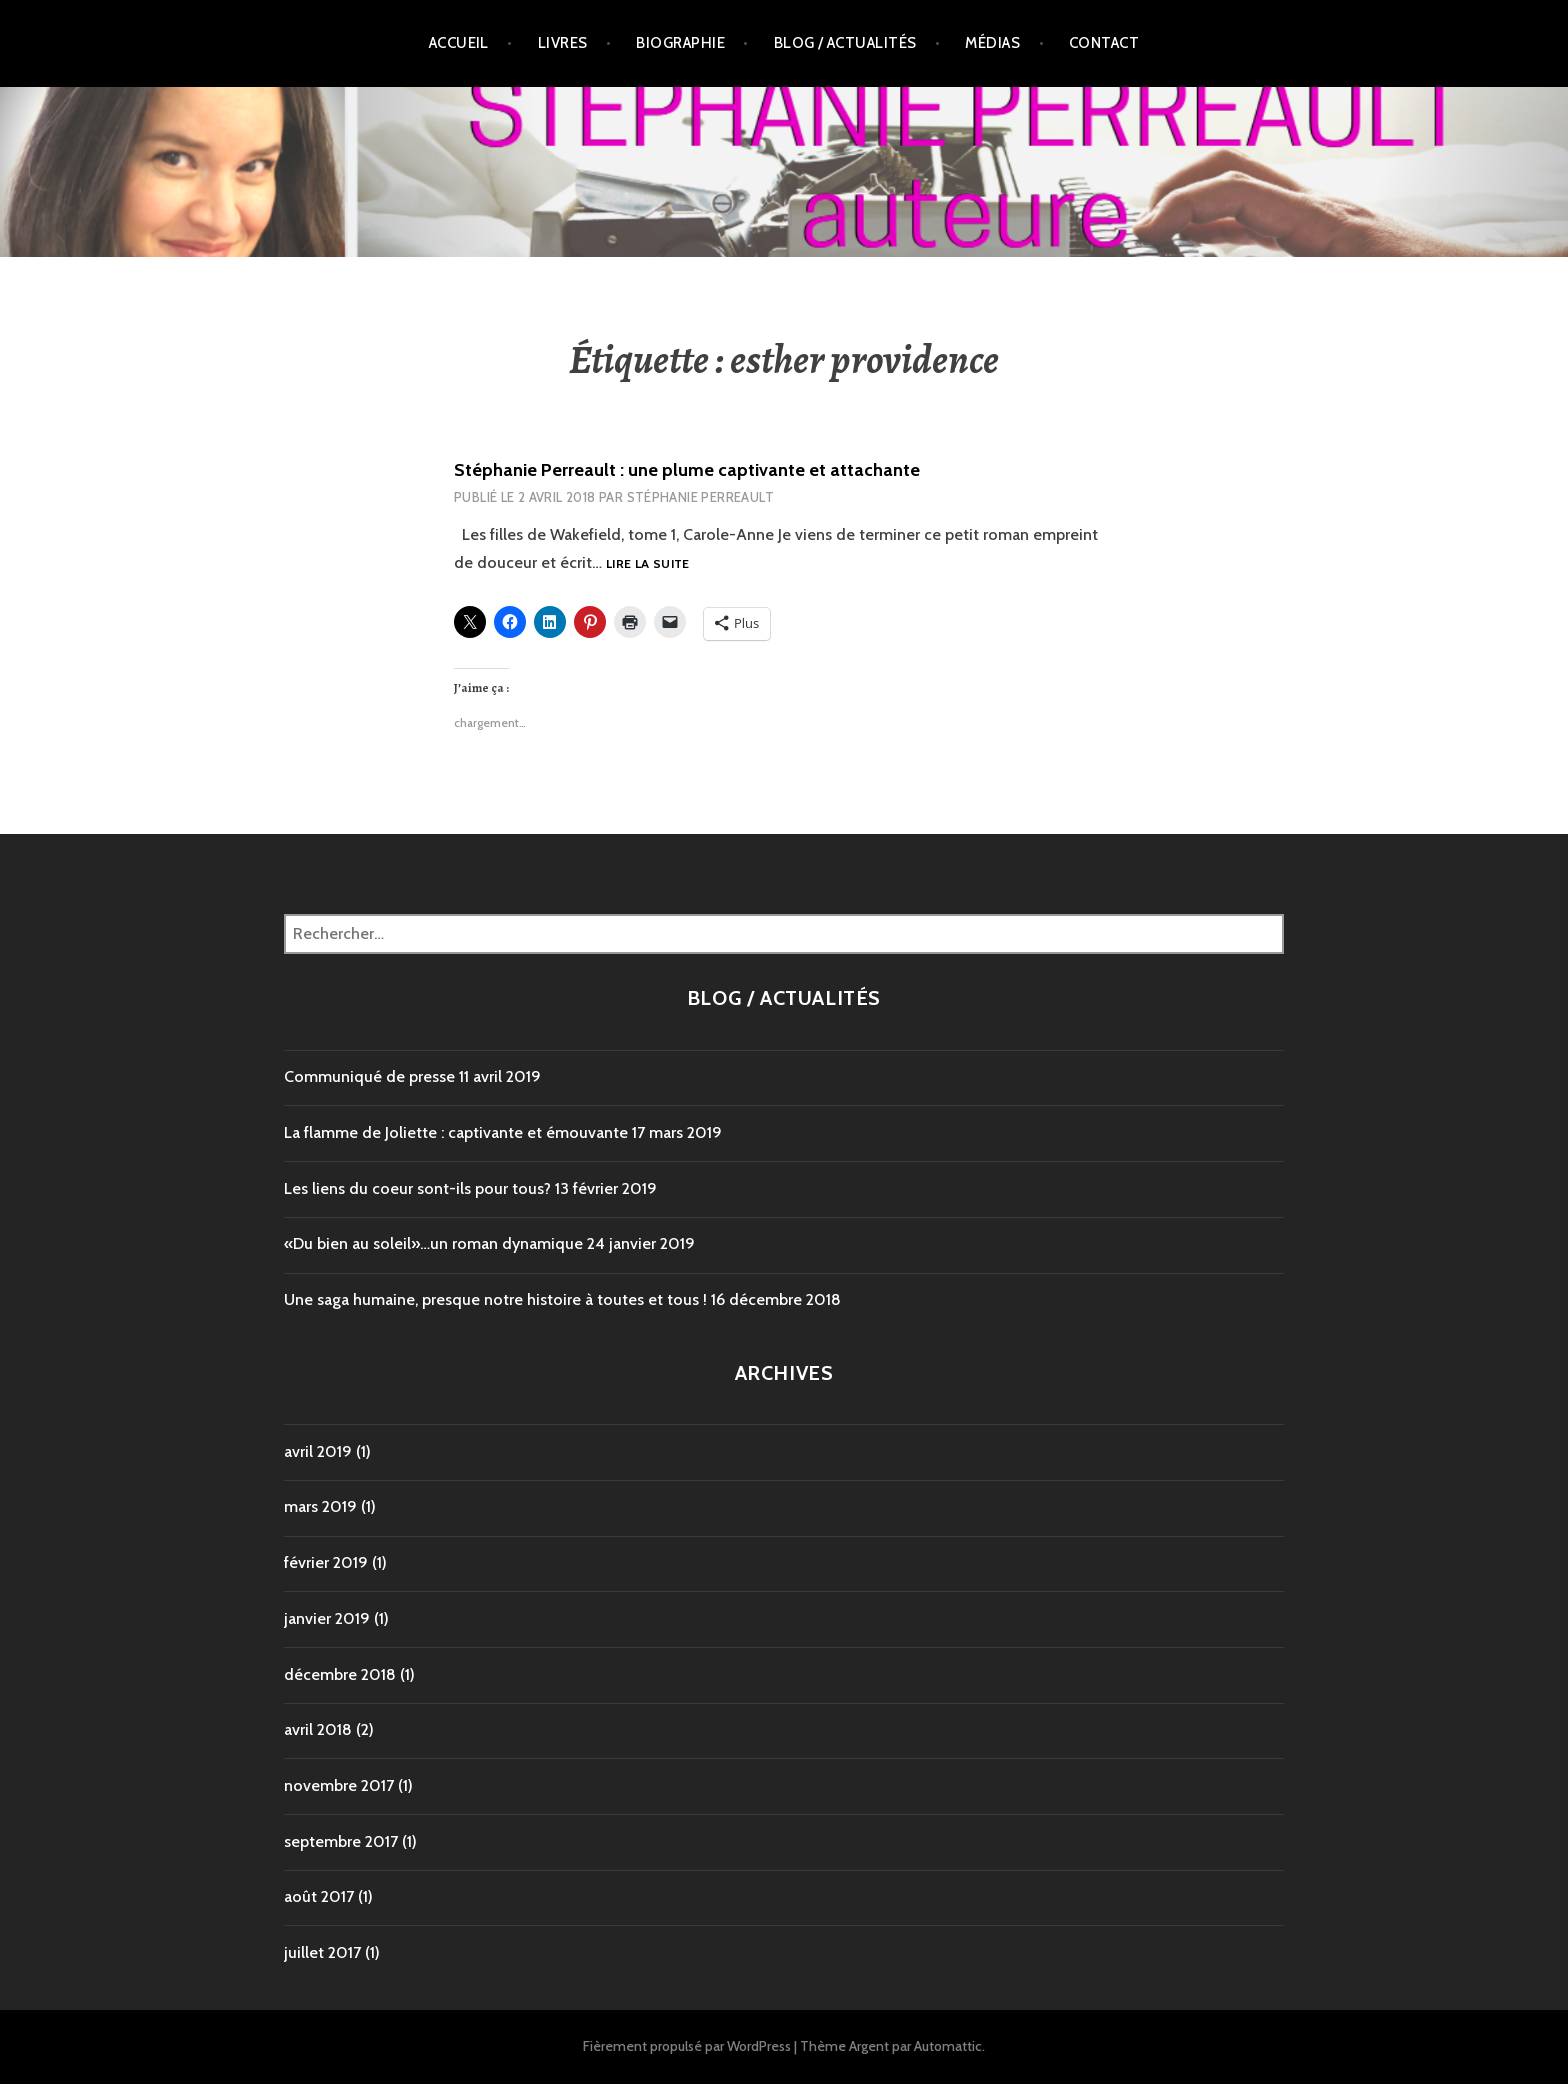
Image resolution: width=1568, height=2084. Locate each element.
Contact (1104, 43)
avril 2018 (318, 1729)
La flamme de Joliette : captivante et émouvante (456, 1132)
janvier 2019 (327, 1618)
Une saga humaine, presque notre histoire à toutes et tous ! (495, 1299)
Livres (563, 43)
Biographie (680, 43)
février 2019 (326, 1562)
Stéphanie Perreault (700, 497)
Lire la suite (648, 564)
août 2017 (319, 1896)
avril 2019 (318, 1451)
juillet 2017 (322, 1952)
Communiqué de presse (369, 1076)
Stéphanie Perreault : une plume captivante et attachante (687, 470)
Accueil (459, 43)
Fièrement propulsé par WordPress (687, 2046)
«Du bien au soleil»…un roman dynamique (433, 1243)
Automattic (948, 2046)
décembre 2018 (340, 1674)
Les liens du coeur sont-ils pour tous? (417, 1188)
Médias (992, 43)
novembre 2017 (339, 1785)
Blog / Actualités (845, 43)
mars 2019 (320, 1506)
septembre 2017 (341, 1841)
